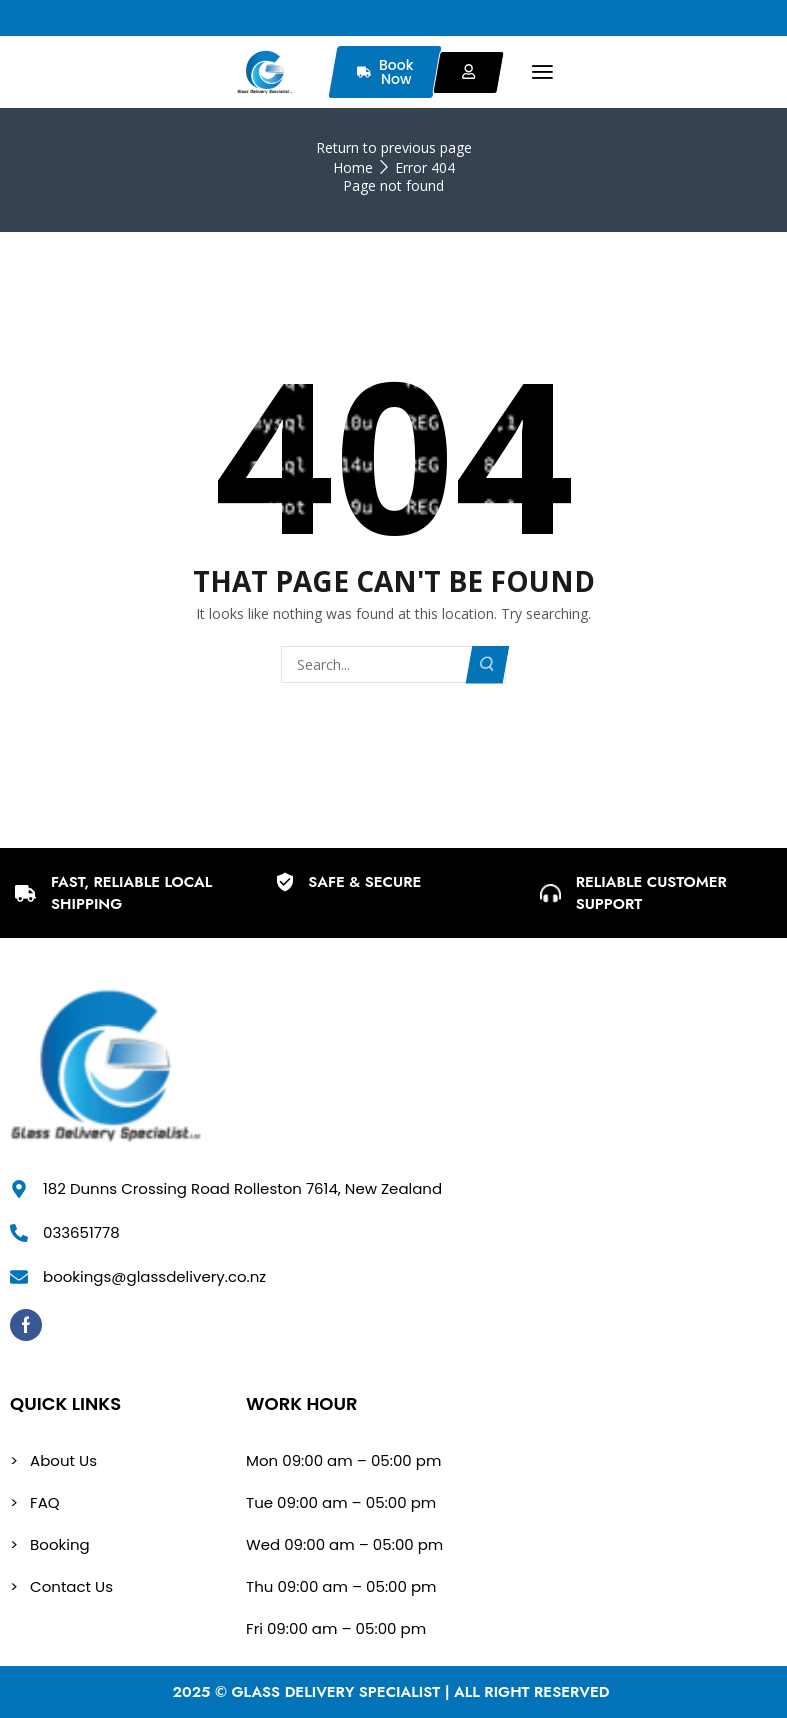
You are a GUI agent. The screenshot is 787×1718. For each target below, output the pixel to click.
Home (353, 167)
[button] (542, 72)
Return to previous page (394, 147)
